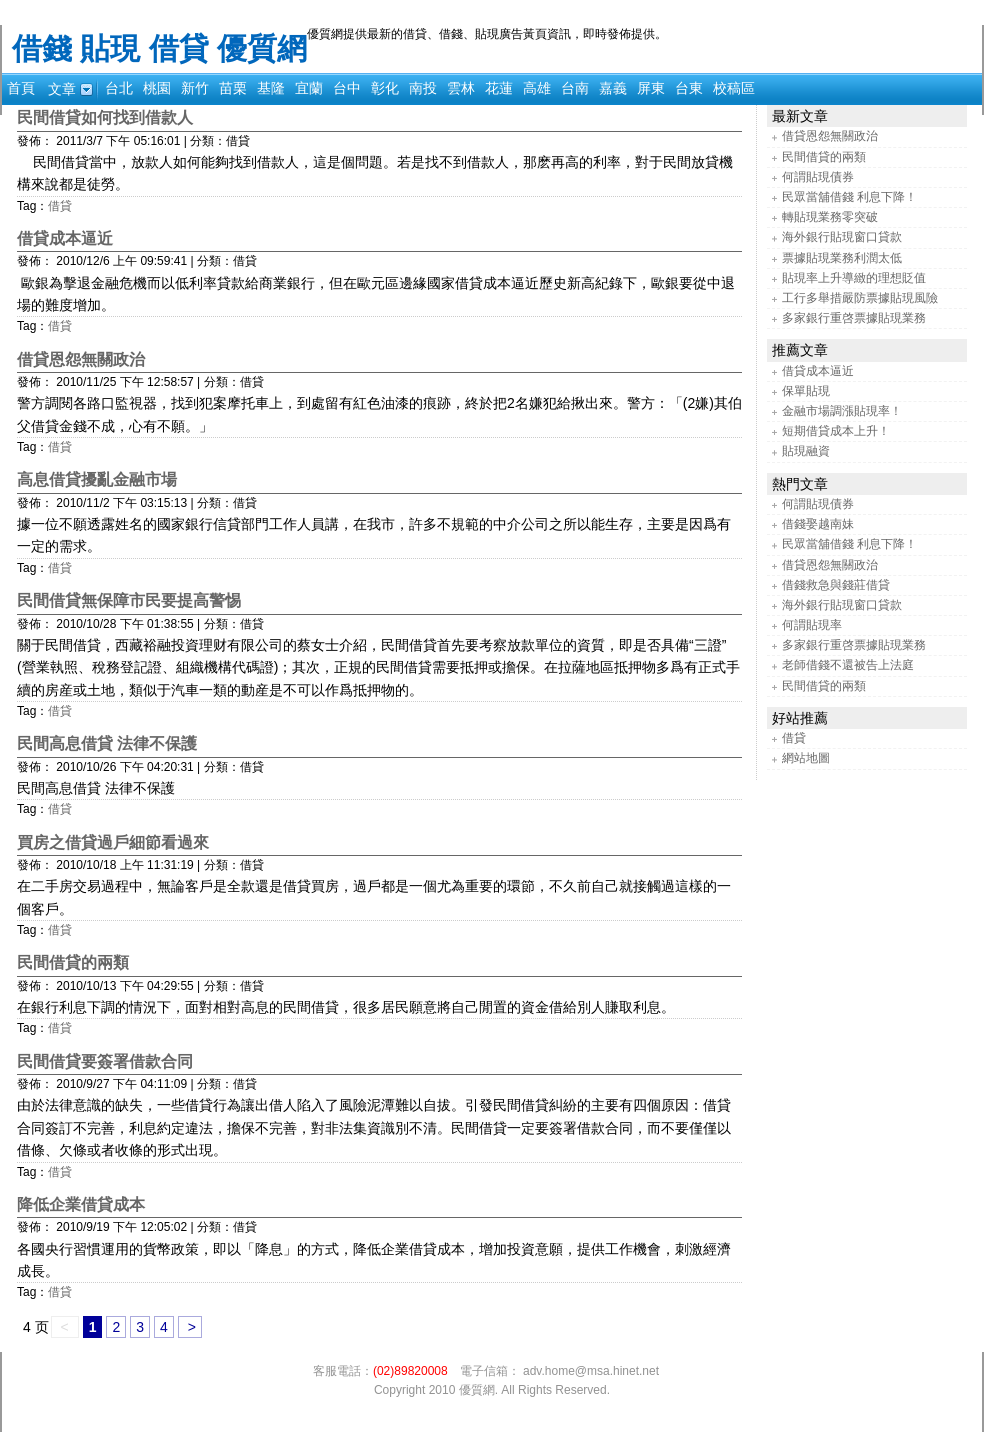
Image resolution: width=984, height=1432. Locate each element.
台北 (119, 88)
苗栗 (233, 88)
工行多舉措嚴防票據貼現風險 (860, 298)
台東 (689, 88)
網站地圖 (806, 758)
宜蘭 (309, 88)
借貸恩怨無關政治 (81, 359)
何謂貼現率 (812, 625)
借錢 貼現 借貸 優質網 (159, 48)
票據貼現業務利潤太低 (842, 258)
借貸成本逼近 (65, 238)
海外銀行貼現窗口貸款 (842, 237)
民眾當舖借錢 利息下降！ (849, 197)
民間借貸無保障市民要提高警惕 (129, 600)
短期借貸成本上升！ (836, 431)
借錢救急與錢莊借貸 (836, 585)
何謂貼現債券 (818, 177)
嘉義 (613, 88)
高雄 (537, 88)
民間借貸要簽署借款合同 (105, 1061)
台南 (575, 88)
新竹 (195, 88)
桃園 (157, 88)
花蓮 (499, 88)
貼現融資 (806, 451)
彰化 (385, 88)
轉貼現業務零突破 (830, 217)
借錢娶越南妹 (818, 524)
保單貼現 (806, 391)
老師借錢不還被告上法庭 (848, 665)
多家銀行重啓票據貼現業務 (854, 318)
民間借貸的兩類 (73, 962)
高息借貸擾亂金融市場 (97, 479)
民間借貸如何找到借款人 (105, 117)
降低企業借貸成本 (81, 1204)
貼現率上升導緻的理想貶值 (854, 278)
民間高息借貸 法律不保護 (107, 743)
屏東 (651, 88)
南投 (423, 88)
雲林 (461, 88)
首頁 (21, 88)
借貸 (60, 206)
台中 (347, 88)
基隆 (271, 88)
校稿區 (734, 88)
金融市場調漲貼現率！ (842, 411)
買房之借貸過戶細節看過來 (113, 842)
